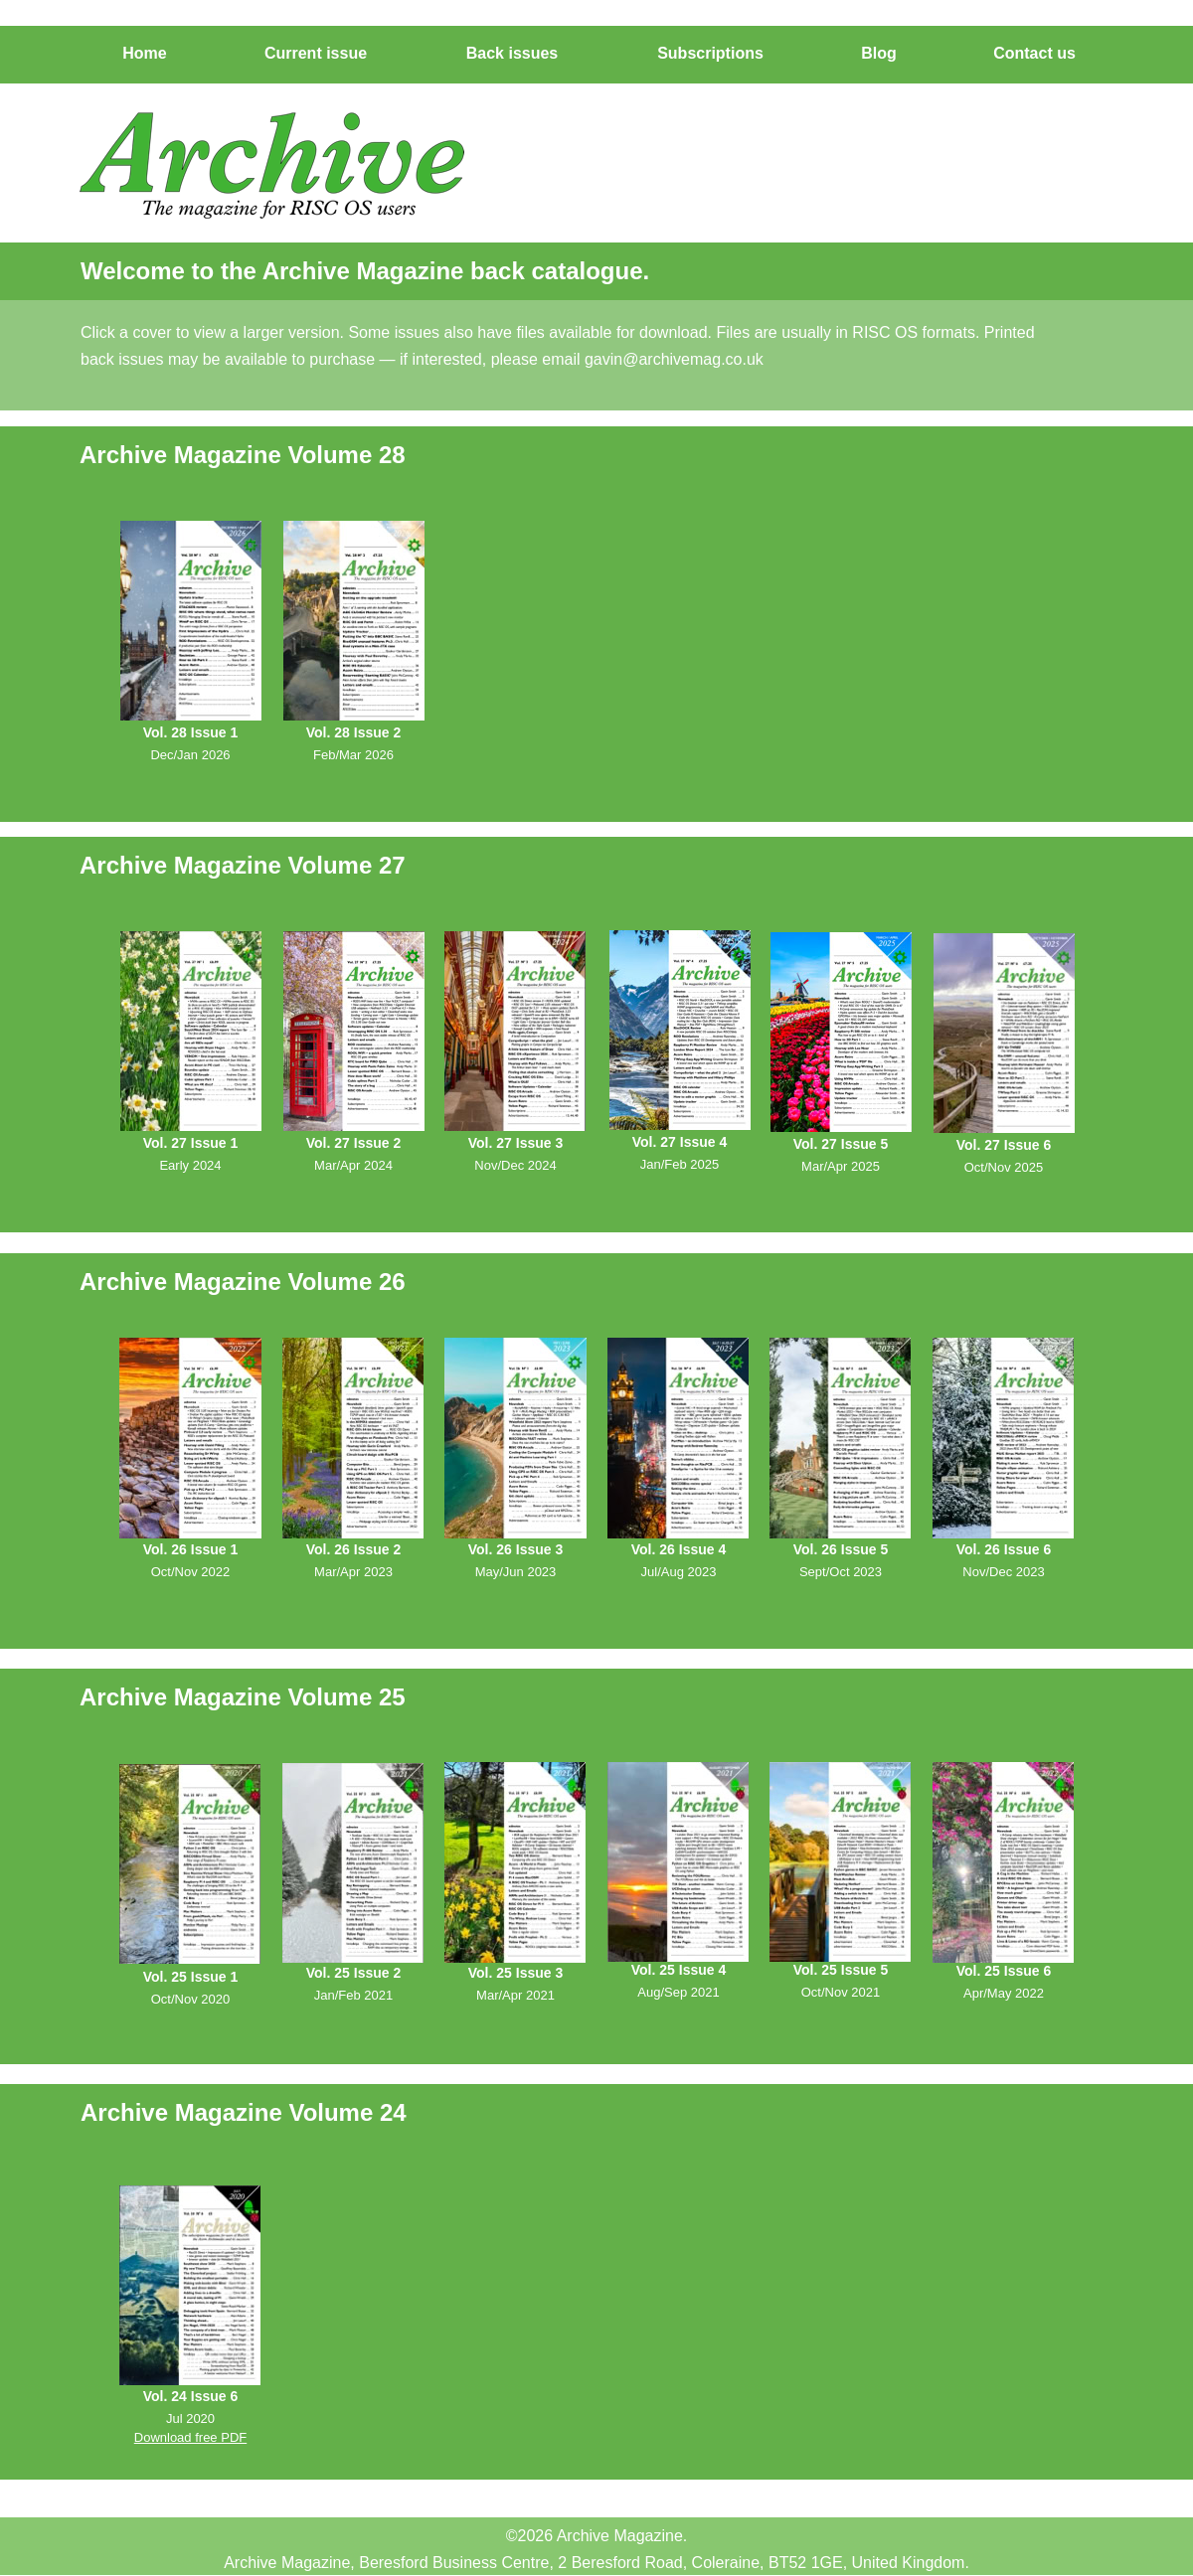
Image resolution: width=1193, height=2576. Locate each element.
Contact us (686, 24)
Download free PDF (190, 2437)
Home (172, 24)
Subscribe (422, 24)
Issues (293, 24)
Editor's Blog (554, 24)
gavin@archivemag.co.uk (674, 359)
